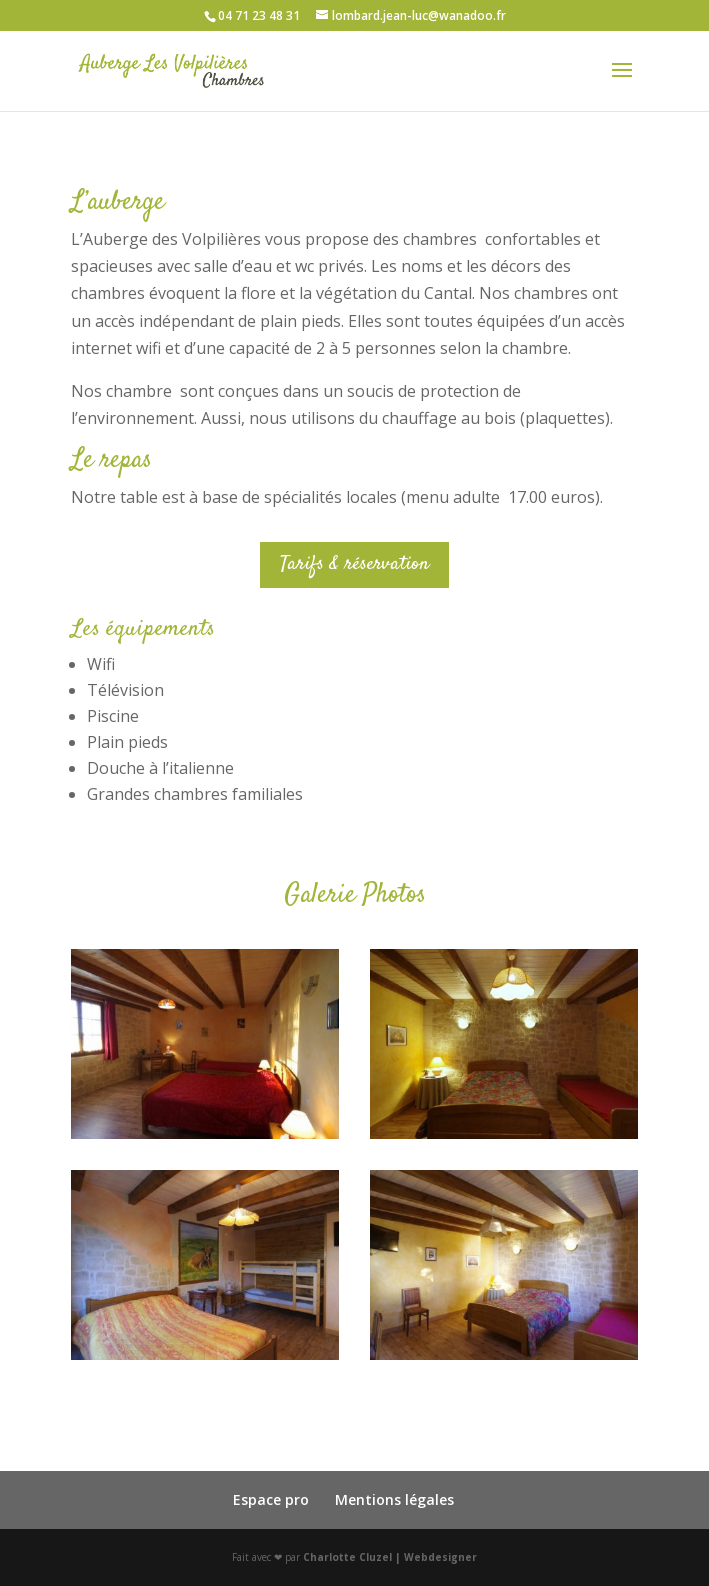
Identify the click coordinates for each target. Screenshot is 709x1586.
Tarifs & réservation (354, 564)
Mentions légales (394, 1499)
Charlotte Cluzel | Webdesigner (390, 1557)
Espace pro (271, 1499)
